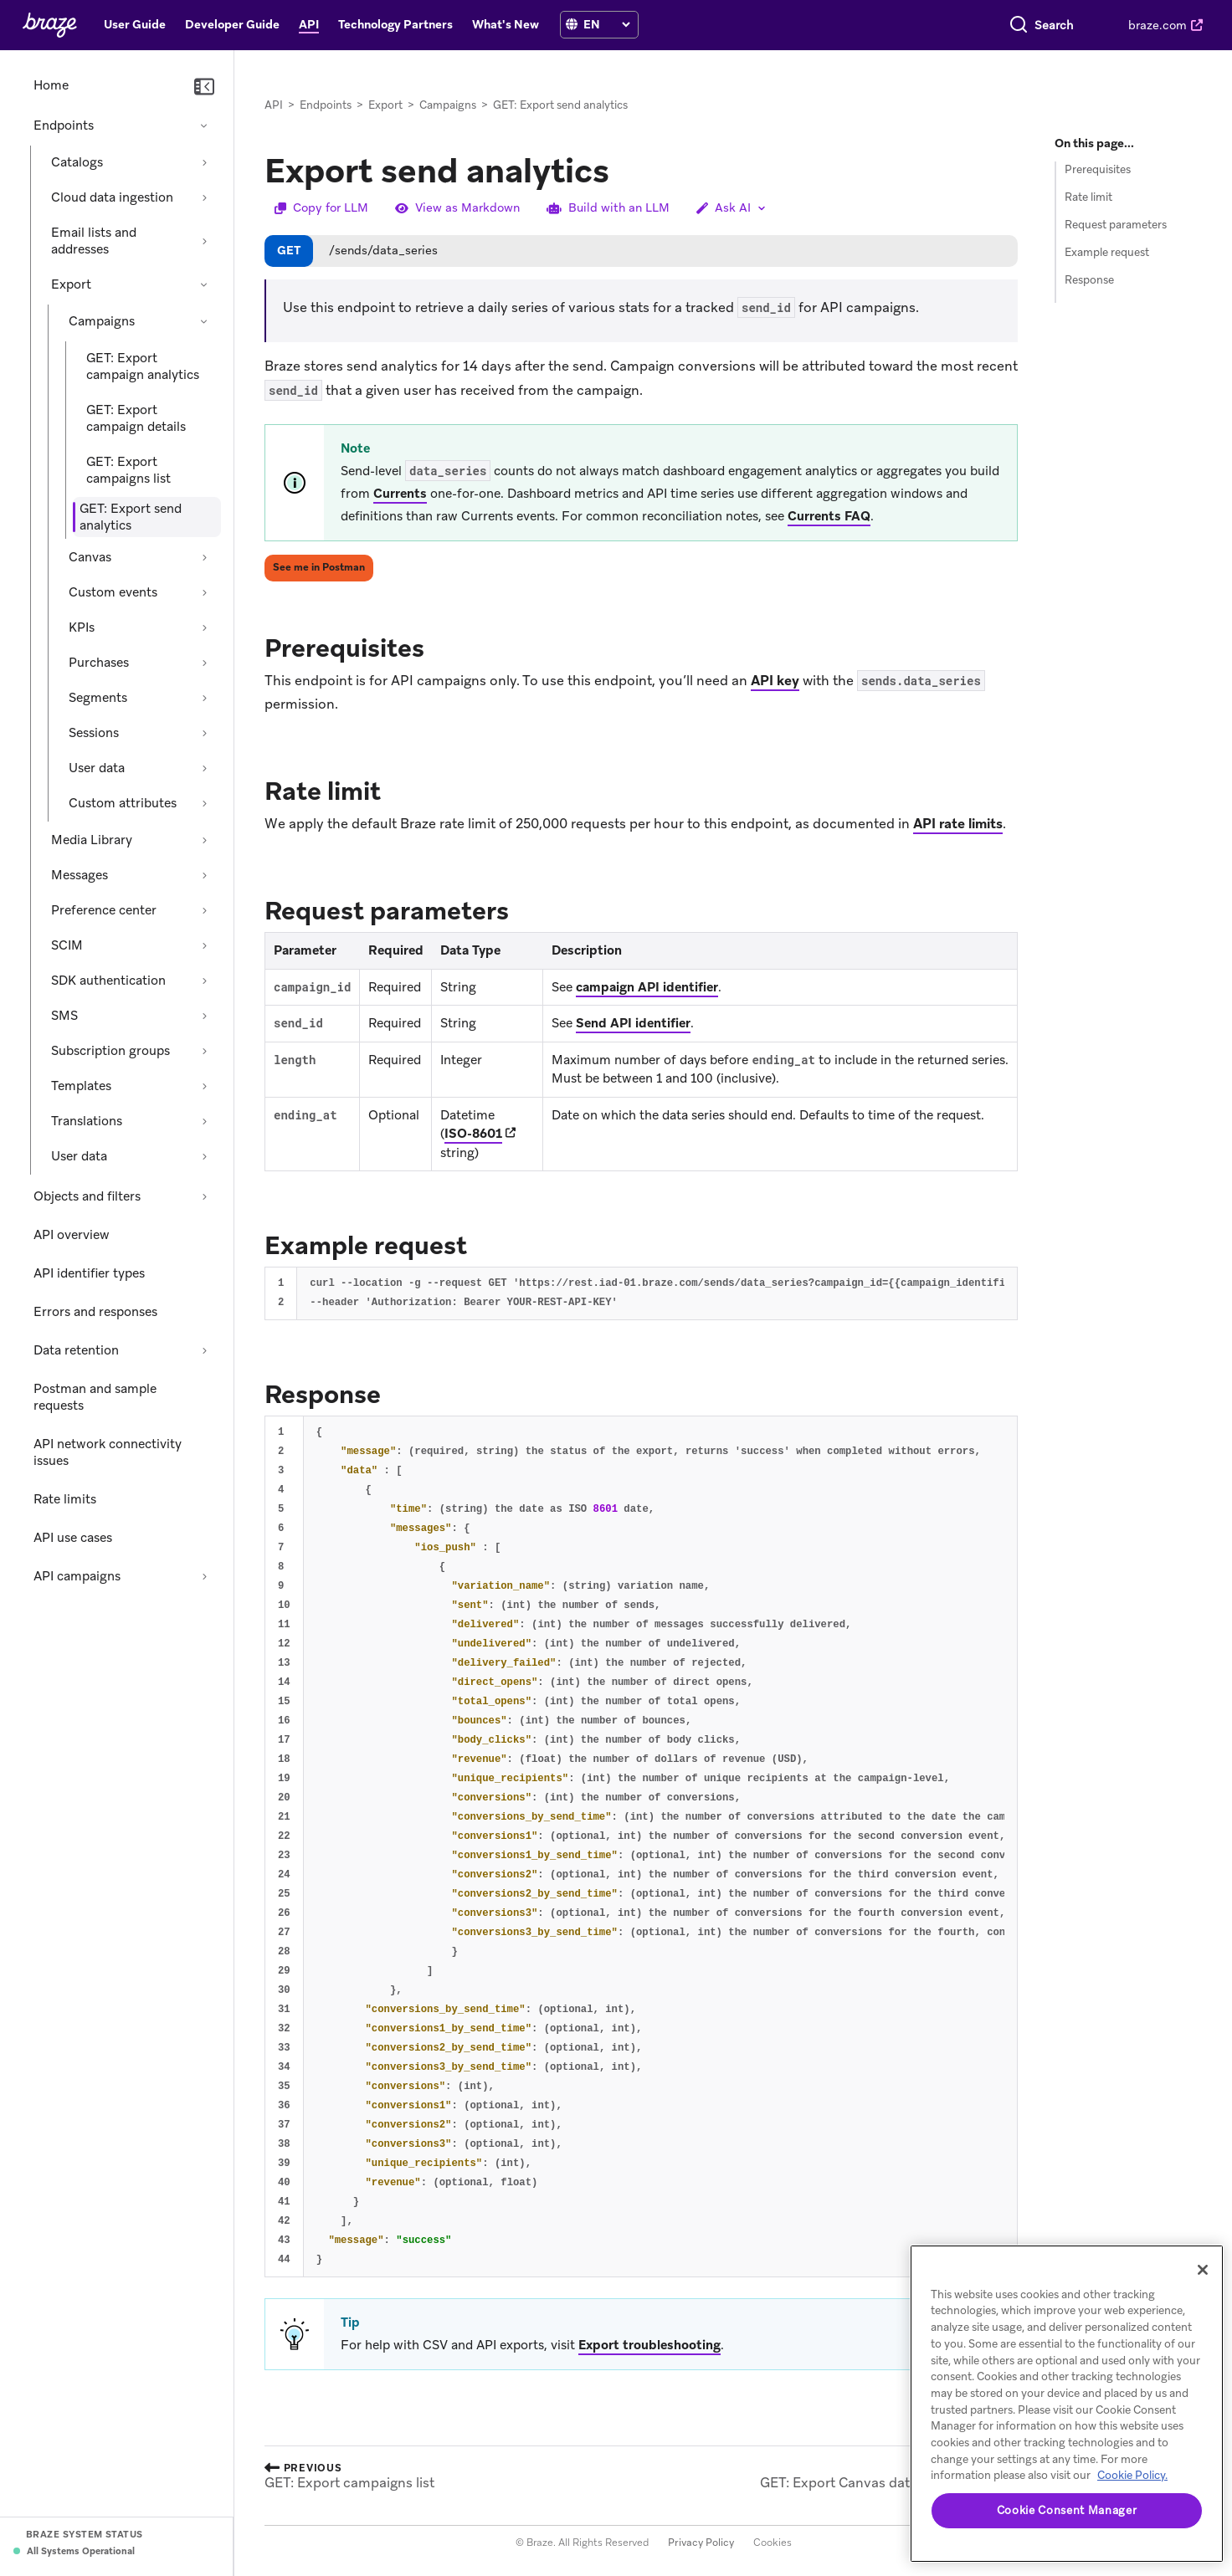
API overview (71, 1235)
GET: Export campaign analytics (142, 366)
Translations (86, 1121)
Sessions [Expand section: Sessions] (94, 733)
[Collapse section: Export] (204, 284)
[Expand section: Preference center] (204, 910)
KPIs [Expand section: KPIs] (82, 627)
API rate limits (958, 823)
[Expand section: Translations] (204, 1121)
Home (51, 85)
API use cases (72, 1537)
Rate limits (64, 1499)
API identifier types (89, 1273)
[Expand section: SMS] (204, 1016)
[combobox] (983, 25)
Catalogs (77, 162)
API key (775, 680)
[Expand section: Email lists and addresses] (204, 241)
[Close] (1202, 2269)
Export (71, 284)
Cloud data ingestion (112, 197)
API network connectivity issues (107, 1452)
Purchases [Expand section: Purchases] (99, 662)
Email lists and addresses (93, 241)
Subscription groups (110, 1050)
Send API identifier (633, 1023)
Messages (79, 875)
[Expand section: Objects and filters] (204, 1196)
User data (79, 1156)
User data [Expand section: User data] (97, 768)
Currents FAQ (829, 516)
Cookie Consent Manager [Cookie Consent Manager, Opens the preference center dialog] (1067, 2510)
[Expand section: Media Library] (204, 840)
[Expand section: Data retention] (204, 1350)
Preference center (104, 910)
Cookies (772, 2542)
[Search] (879, 25)
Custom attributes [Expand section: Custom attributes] (123, 803)
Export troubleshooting (649, 2345)
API (273, 105)
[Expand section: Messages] (204, 875)
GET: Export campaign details (136, 418)
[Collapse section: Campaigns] (204, 321)
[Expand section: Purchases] (204, 663)
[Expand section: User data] (204, 768)
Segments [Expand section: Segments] (98, 697)
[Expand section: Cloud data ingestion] (204, 197)
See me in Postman (319, 567)
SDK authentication (108, 980)
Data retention (76, 1350)
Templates (81, 1086)
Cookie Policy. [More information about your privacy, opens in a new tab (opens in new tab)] (1132, 2475)
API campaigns (77, 1576)
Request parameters (1116, 225)
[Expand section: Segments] (204, 698)
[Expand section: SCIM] (204, 945)
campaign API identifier (647, 987)
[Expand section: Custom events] (204, 592)
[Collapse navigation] (204, 87)
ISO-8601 (473, 1133)
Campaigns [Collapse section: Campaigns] (102, 321)
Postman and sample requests (95, 1397)
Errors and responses (95, 1311)
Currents (400, 493)
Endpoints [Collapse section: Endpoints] (63, 125)
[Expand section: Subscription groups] (204, 1051)
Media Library (91, 840)
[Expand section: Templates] (204, 1086)
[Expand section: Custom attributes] (204, 803)
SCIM (67, 945)
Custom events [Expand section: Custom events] (113, 592)
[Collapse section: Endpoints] (204, 125)
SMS (64, 1015)
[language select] (606, 24)
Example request (1107, 252)
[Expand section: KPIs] (204, 627)
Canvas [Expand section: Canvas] (90, 557)
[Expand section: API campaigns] (204, 1576)
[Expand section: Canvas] (204, 557)
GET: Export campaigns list (128, 470)
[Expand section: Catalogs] (204, 162)
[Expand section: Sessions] (204, 733)
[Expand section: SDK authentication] (204, 980)
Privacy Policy (701, 2542)
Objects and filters (87, 1196)
